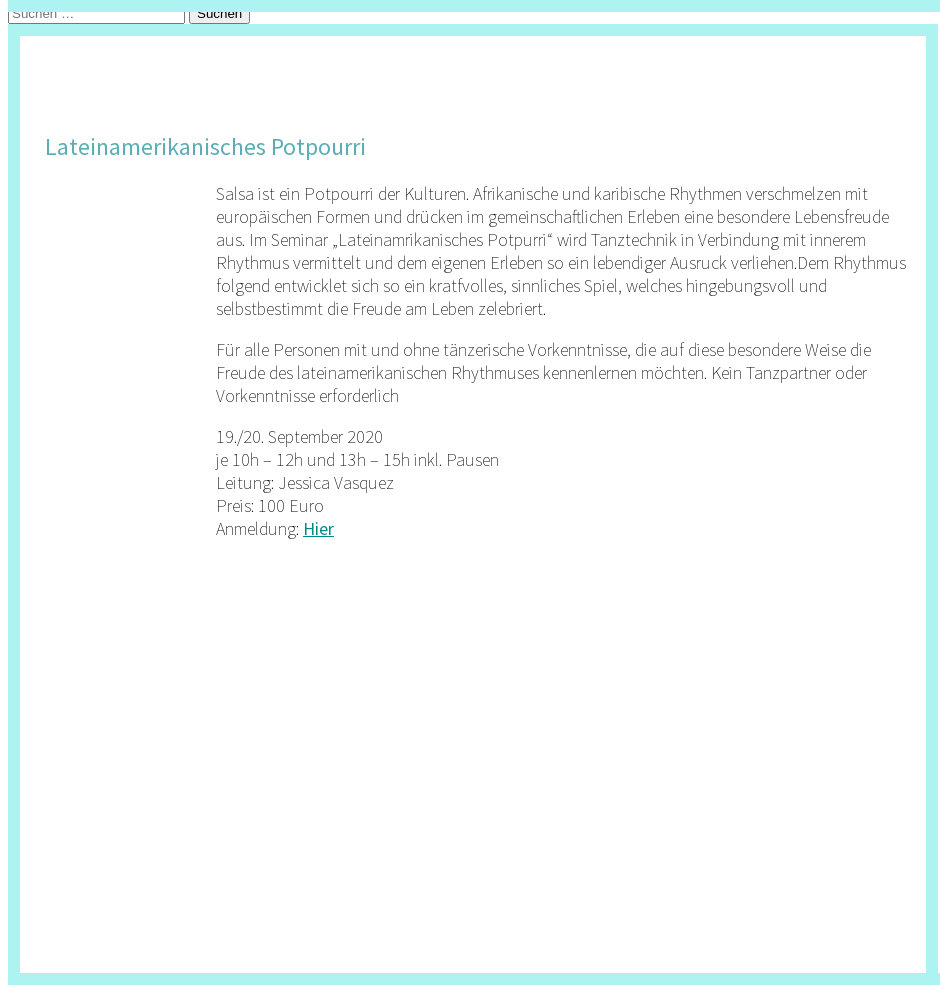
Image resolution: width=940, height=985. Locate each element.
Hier (318, 528)
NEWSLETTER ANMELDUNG (200, 48)
